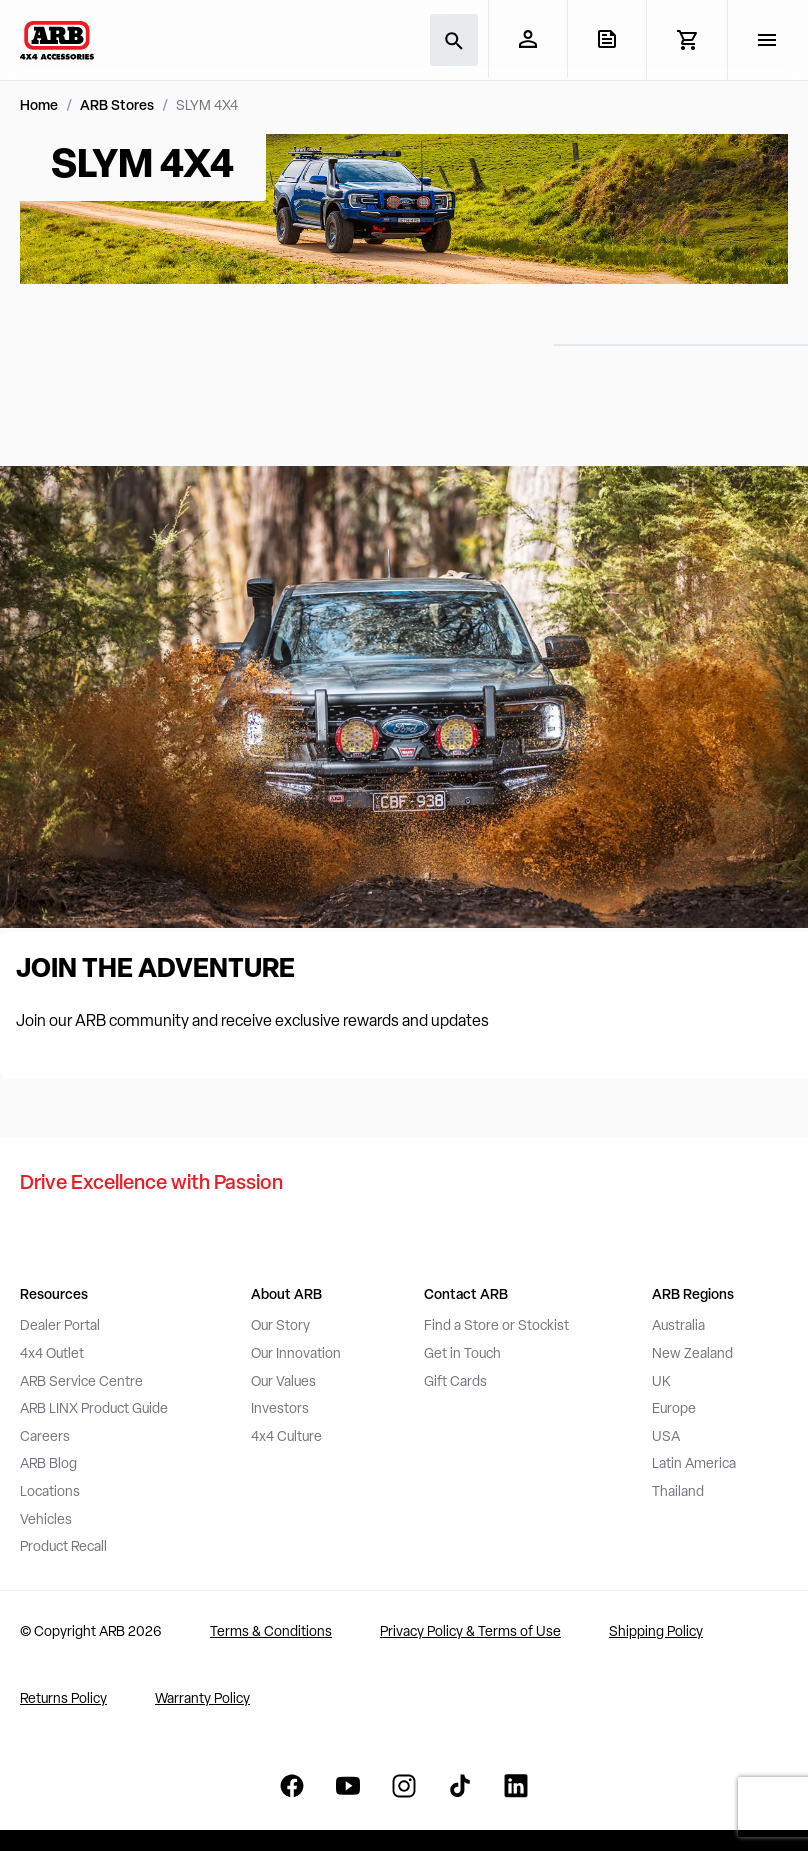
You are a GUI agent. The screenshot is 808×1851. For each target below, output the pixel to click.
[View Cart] (686, 40)
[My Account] (527, 39)
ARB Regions (693, 1295)
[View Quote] (606, 39)
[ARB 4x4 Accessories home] (57, 40)
